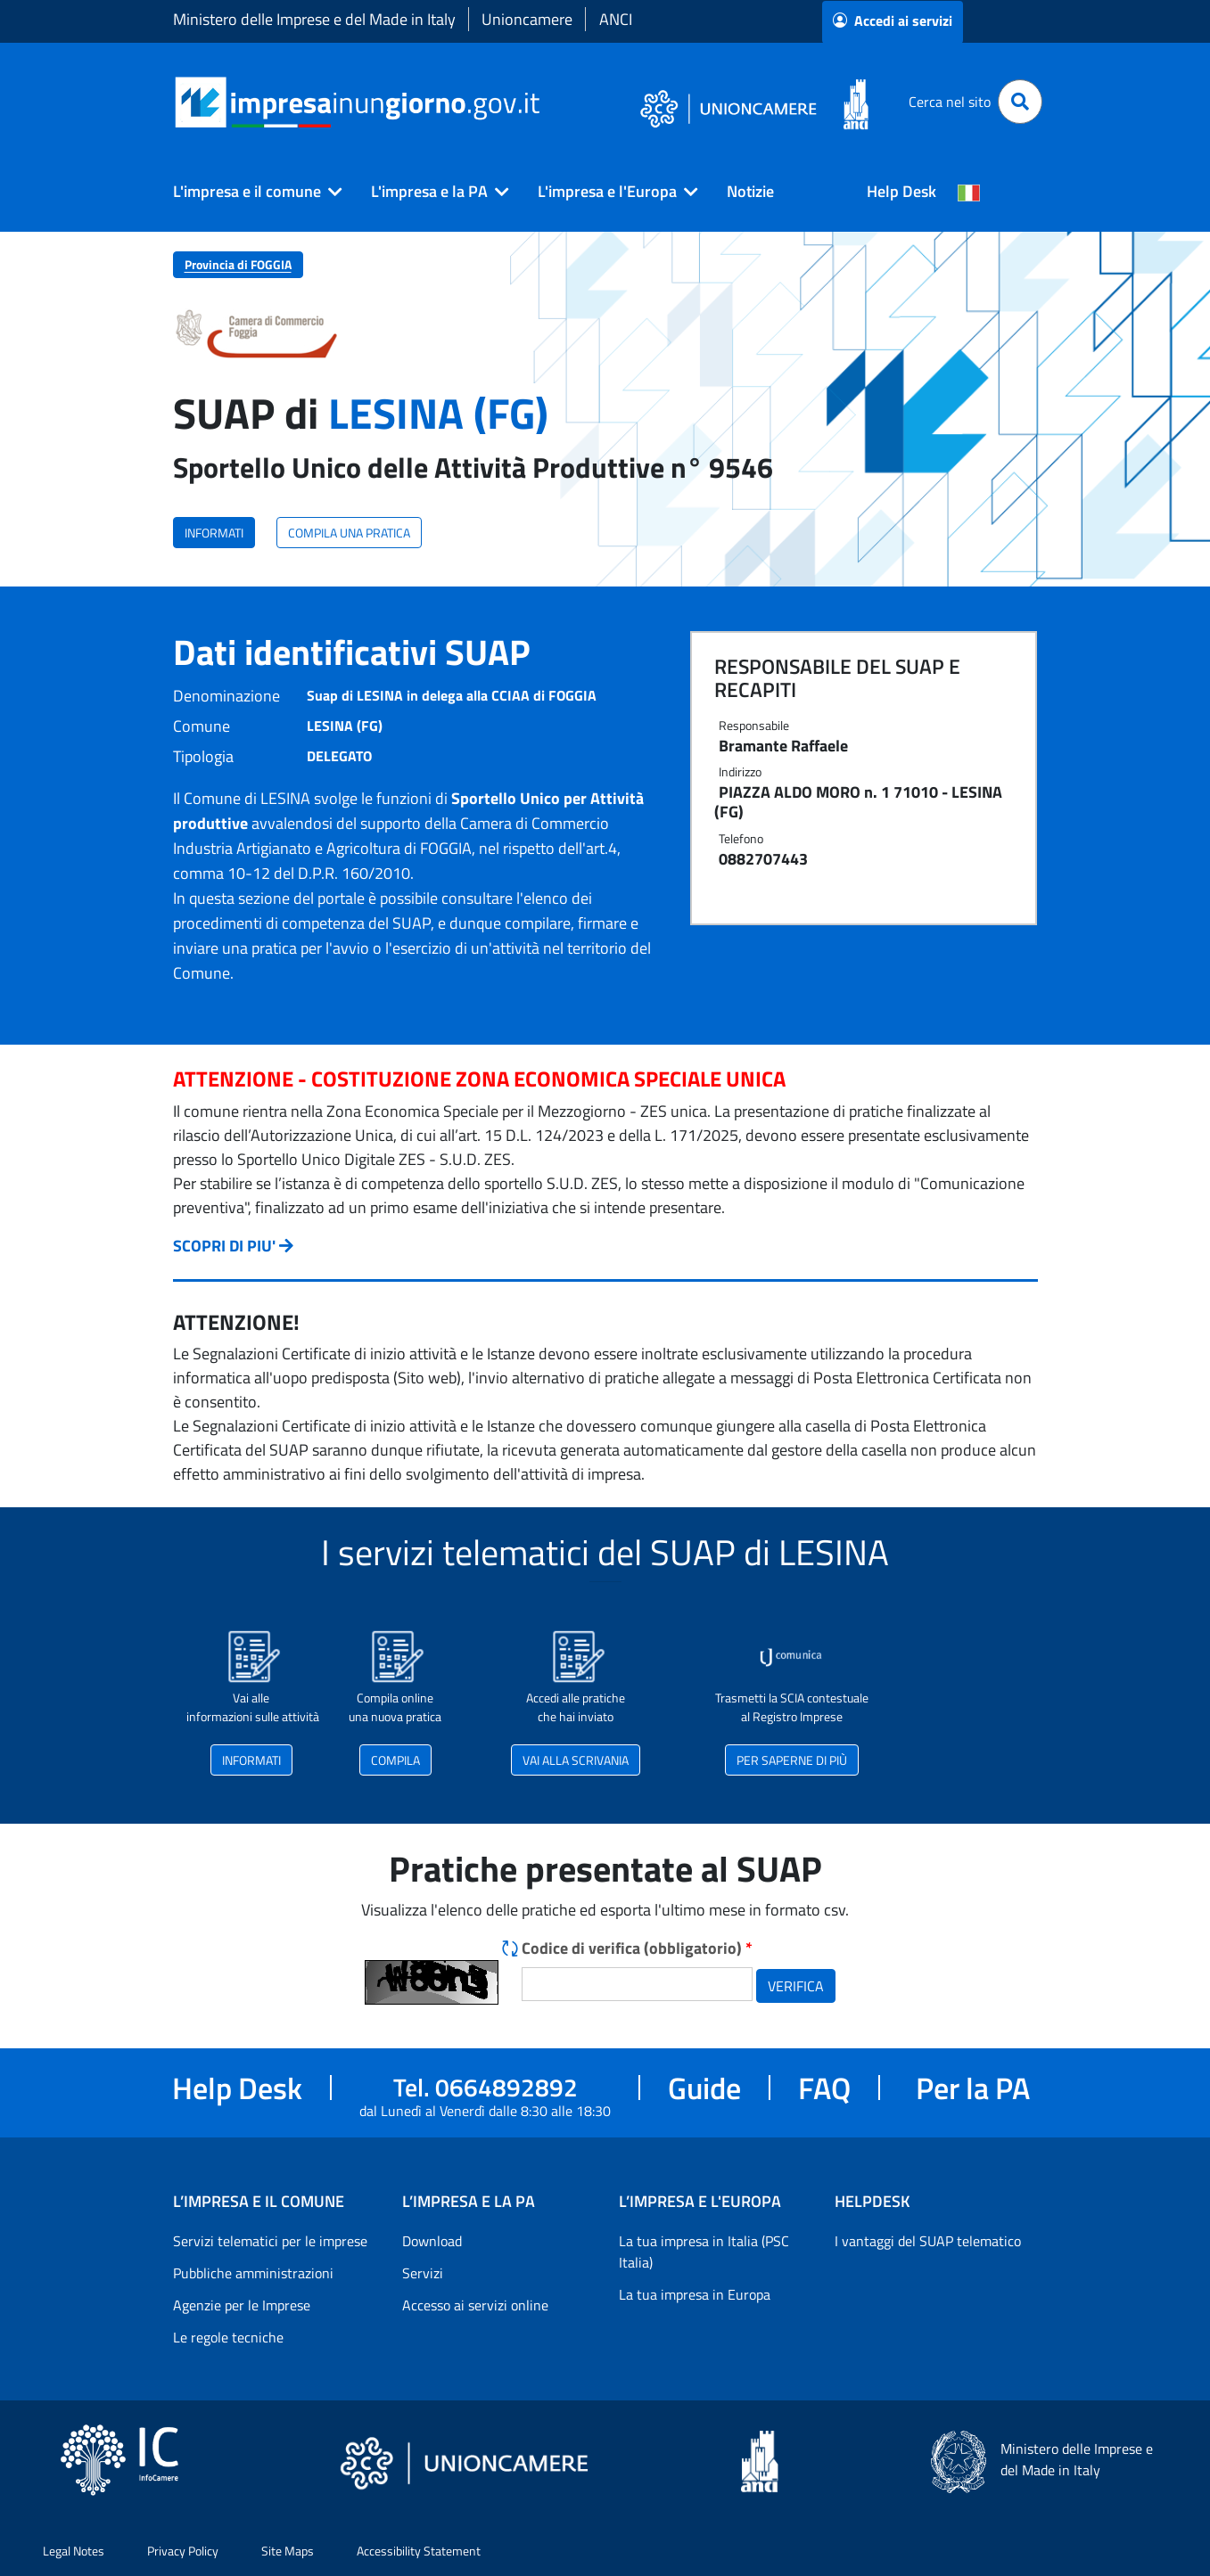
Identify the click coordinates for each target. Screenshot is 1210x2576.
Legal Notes (73, 2550)
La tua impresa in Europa (694, 2294)
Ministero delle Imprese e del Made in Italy (314, 19)
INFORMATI (214, 532)
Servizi (422, 2273)
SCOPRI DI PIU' (224, 1246)
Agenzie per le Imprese (241, 2305)
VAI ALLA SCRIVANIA (576, 1760)
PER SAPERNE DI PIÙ (792, 1760)
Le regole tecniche (228, 2337)
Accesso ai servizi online (475, 2305)
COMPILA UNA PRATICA (349, 532)
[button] (250, 191)
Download (432, 2241)
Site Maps (287, 2550)
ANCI (615, 19)
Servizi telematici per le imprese (270, 2241)
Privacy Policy (182, 2550)
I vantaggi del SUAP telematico (928, 2241)
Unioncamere (527, 19)
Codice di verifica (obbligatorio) (637, 1948)
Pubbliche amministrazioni (253, 2273)
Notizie (750, 191)
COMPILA (395, 1760)
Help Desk (901, 191)
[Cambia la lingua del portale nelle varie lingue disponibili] (969, 192)
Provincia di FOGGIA (238, 264)
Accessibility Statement (419, 2550)
